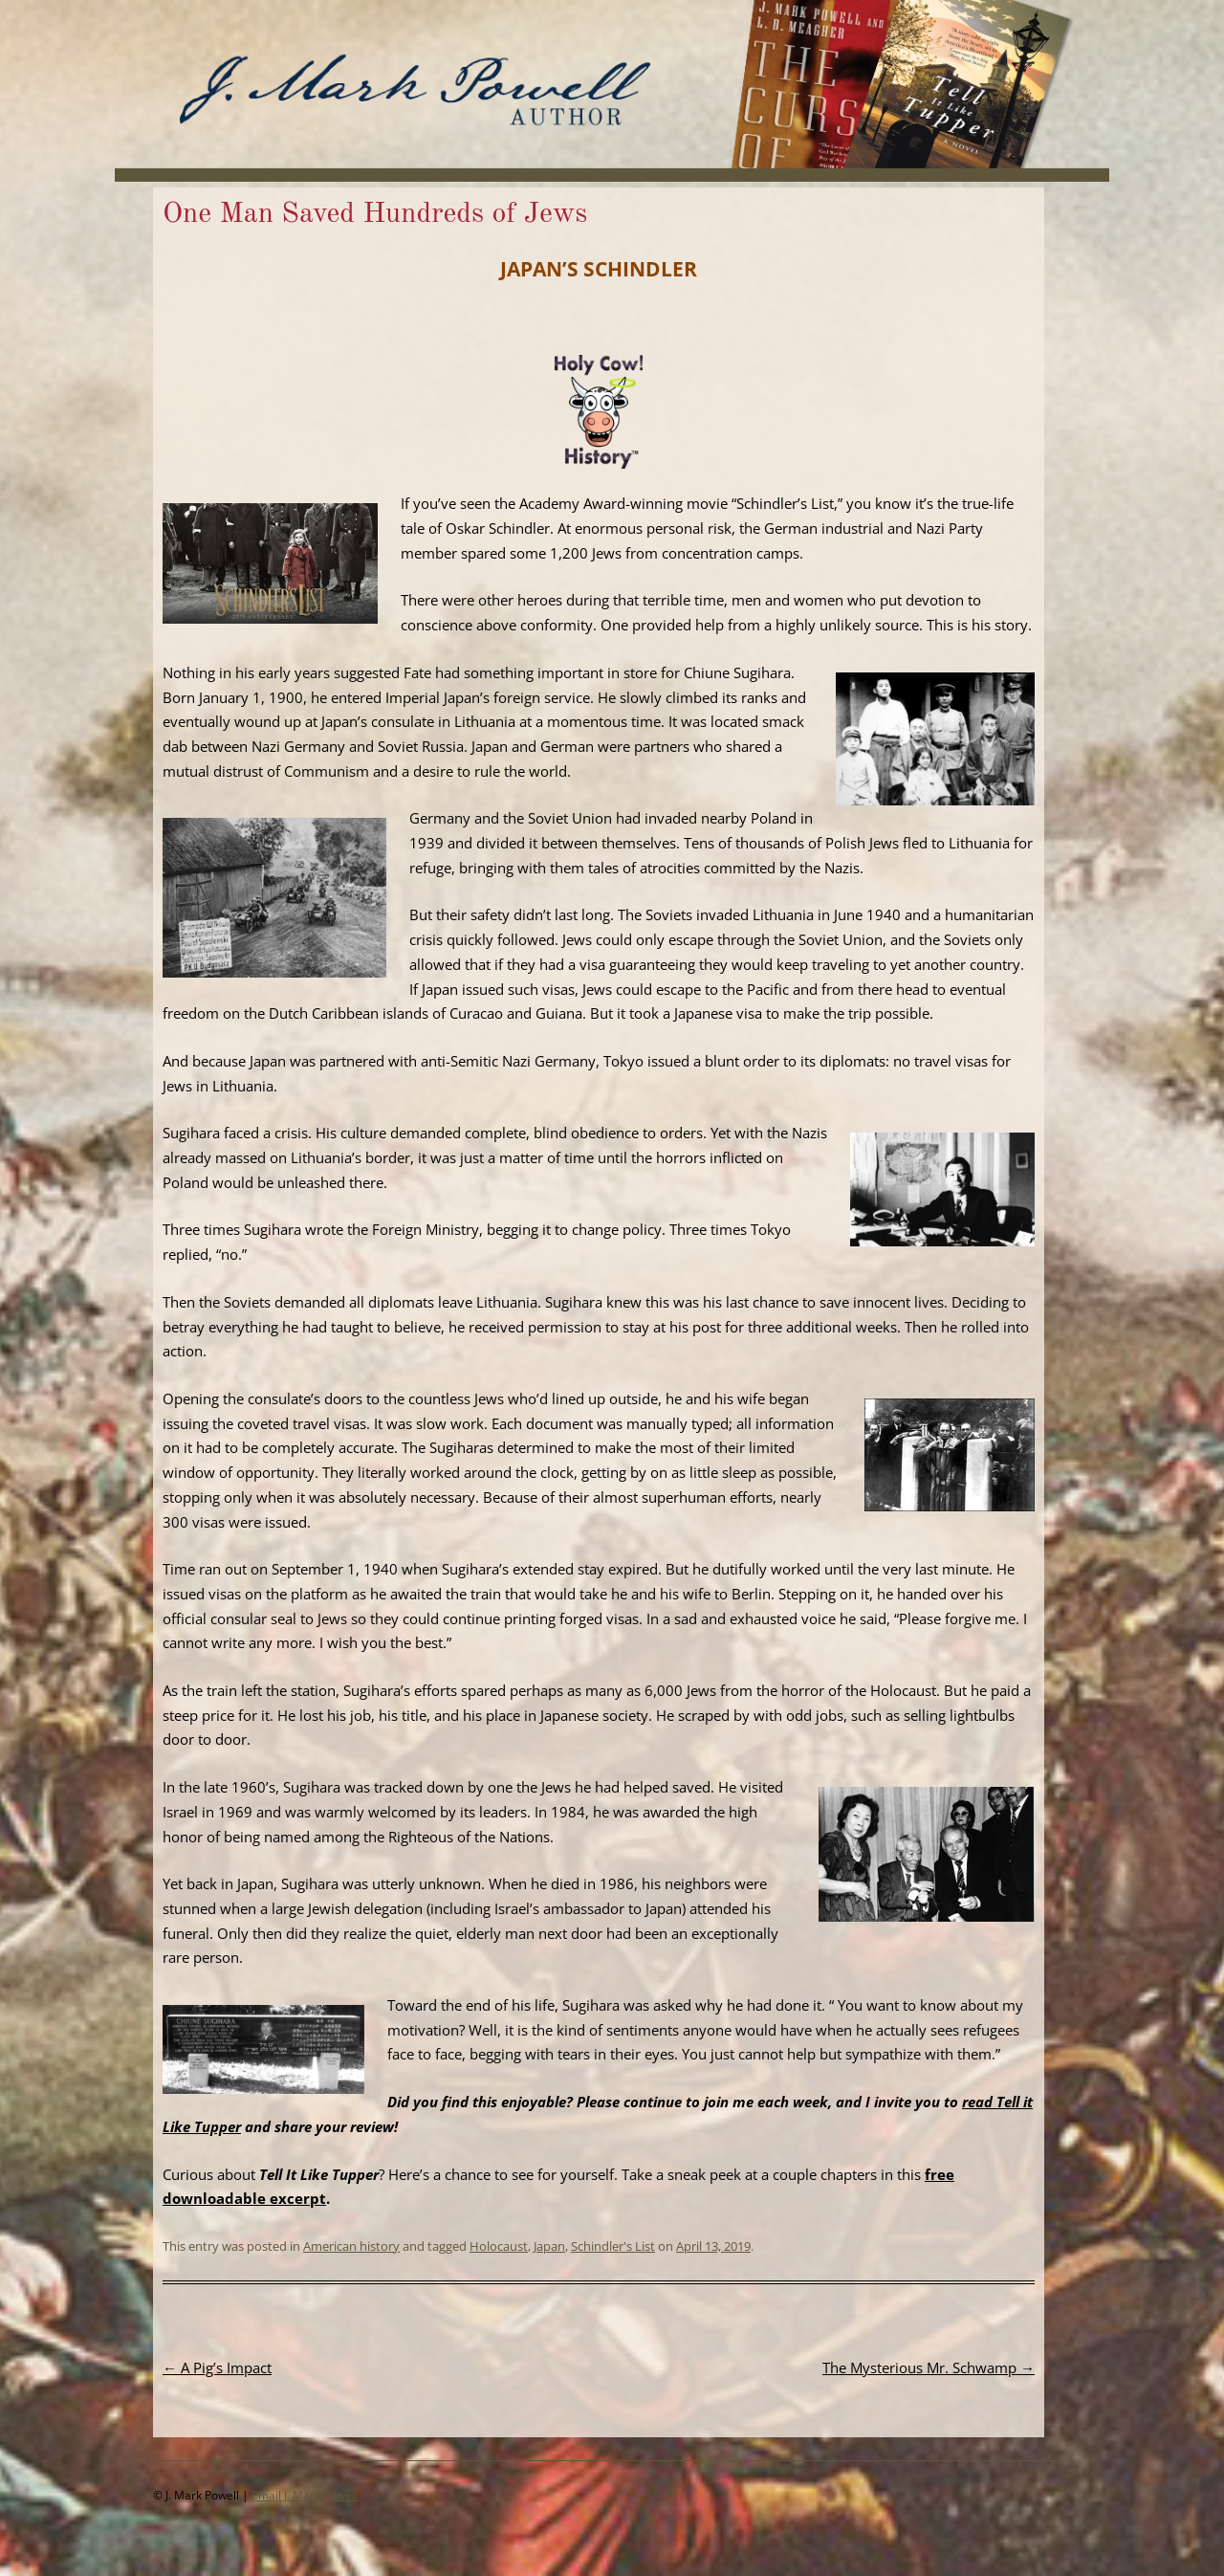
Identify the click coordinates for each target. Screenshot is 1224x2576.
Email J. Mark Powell (304, 2495)
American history (351, 2246)
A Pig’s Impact (217, 2367)
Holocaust (499, 2246)
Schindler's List (613, 2246)
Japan (549, 2246)
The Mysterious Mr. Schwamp (928, 2367)
